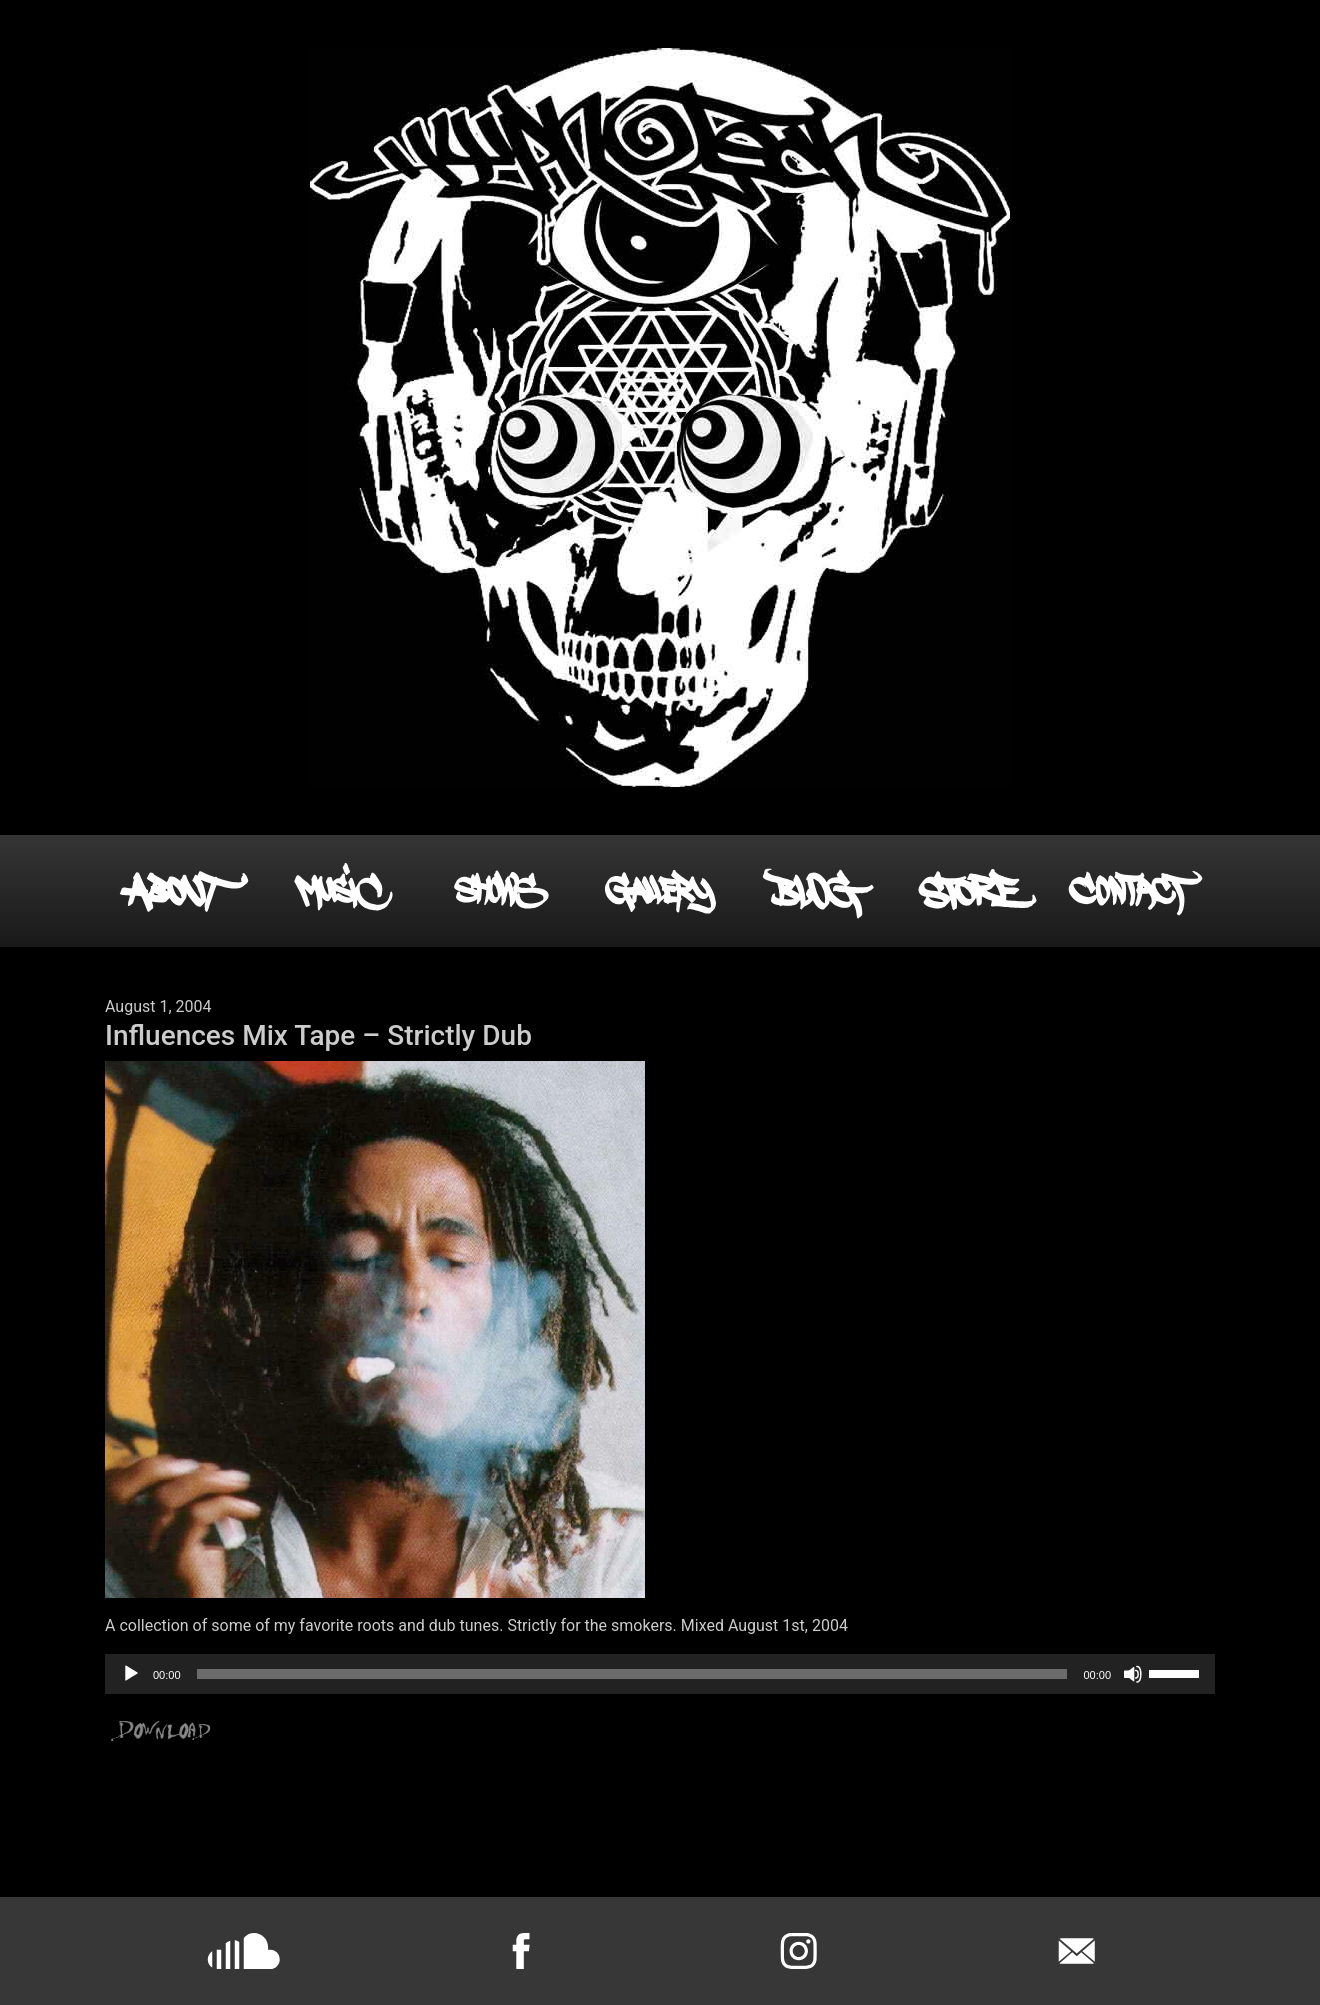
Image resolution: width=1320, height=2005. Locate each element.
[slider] (632, 1674)
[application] (660, 1674)
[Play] (131, 1674)
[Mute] (1133, 1674)
